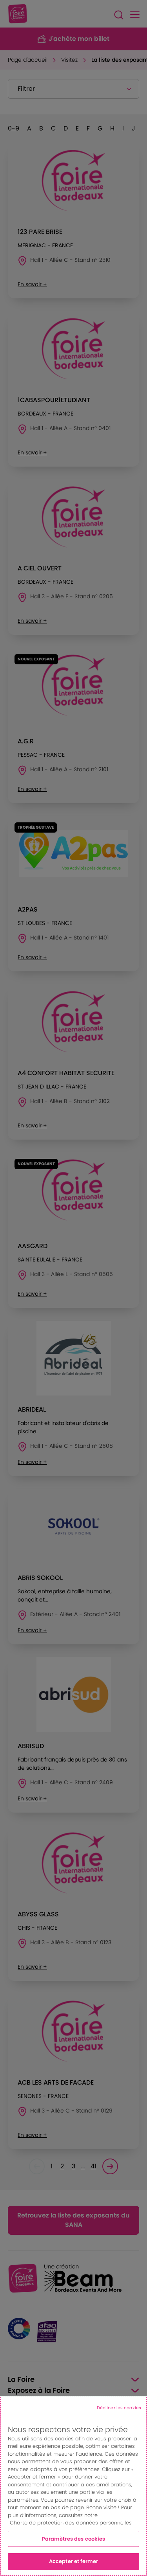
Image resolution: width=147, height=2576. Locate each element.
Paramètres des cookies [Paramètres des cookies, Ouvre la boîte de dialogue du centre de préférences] (73, 2539)
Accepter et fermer (73, 2561)
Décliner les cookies (119, 2408)
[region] (73, 2486)
